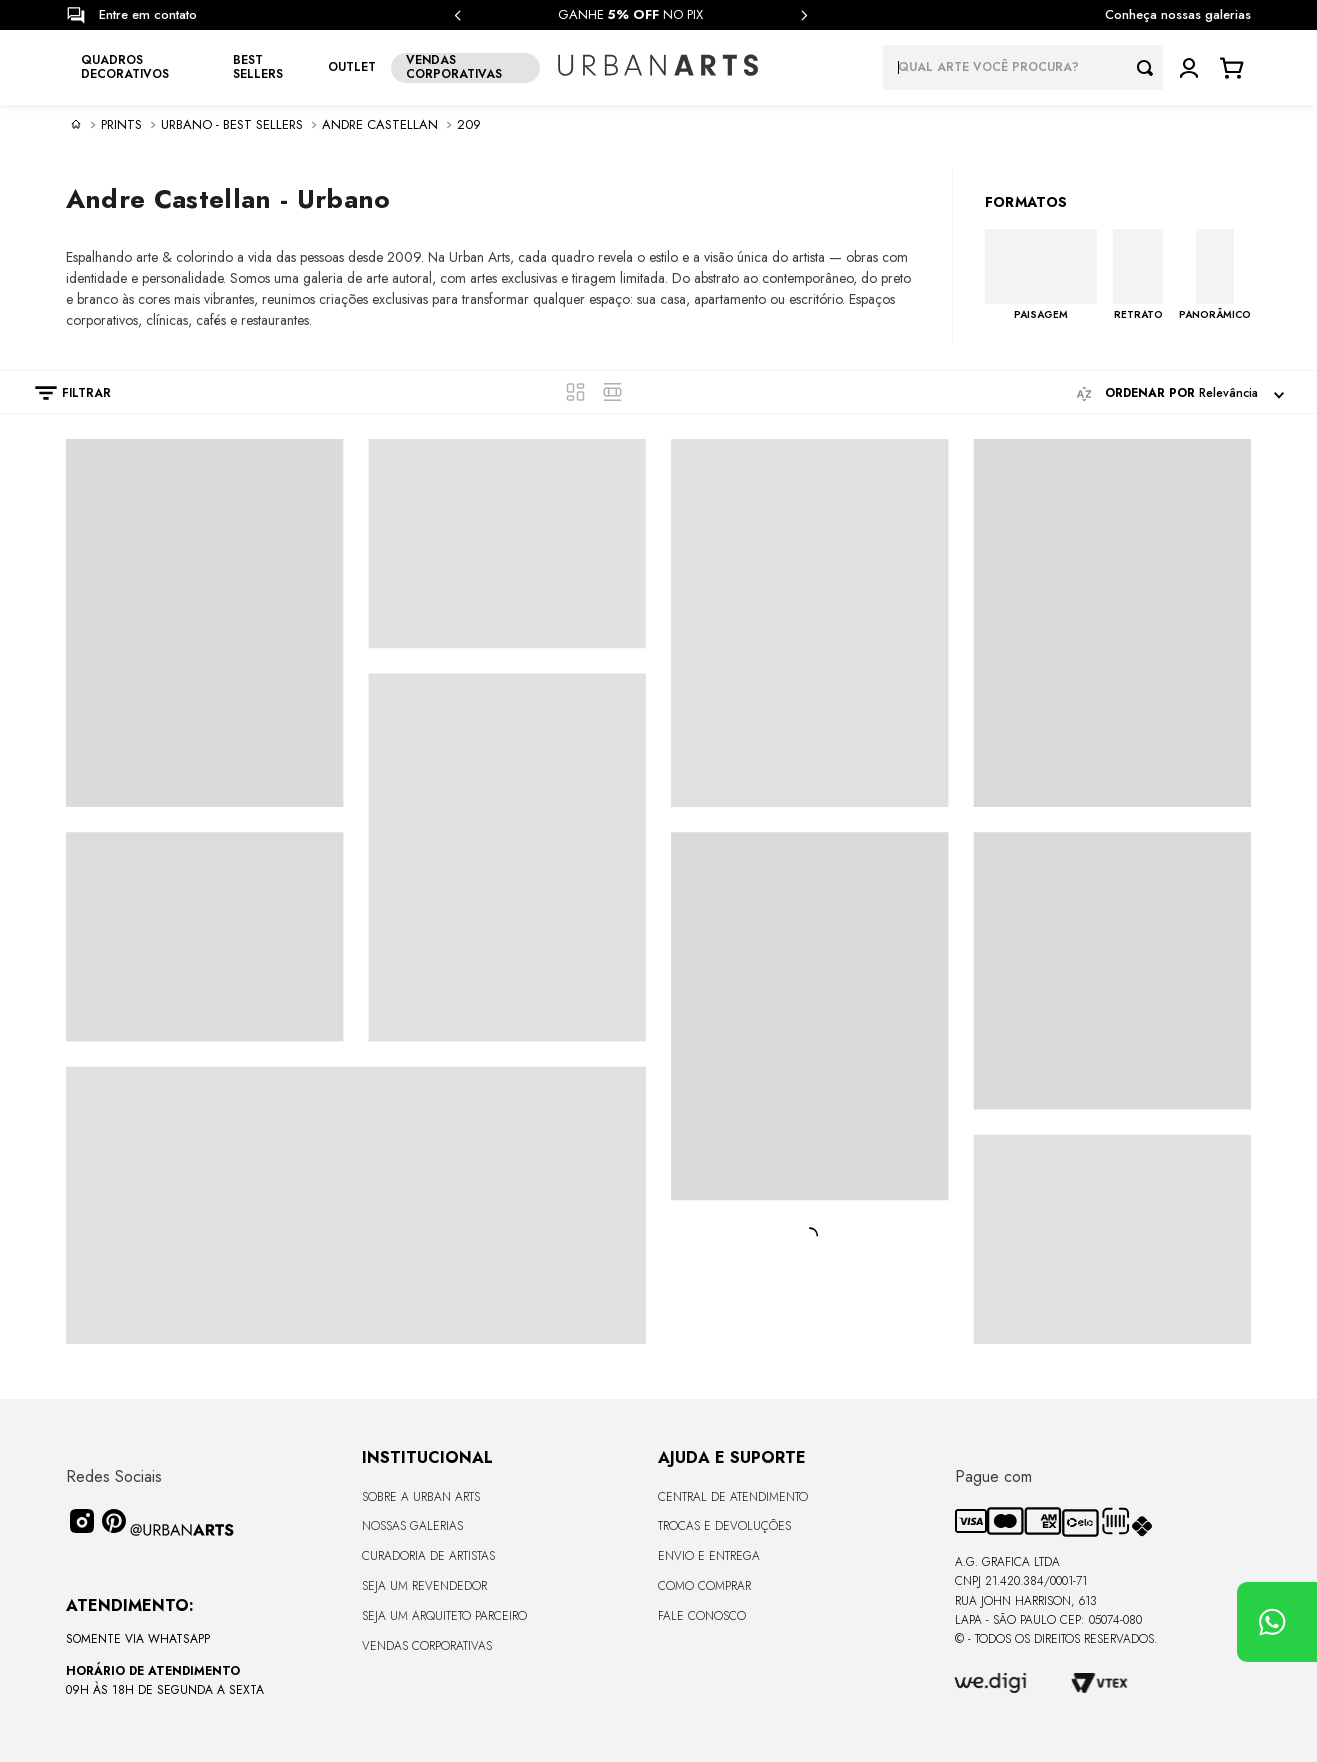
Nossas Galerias (412, 1526)
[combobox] (1023, 67)
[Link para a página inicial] (76, 124)
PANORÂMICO (1215, 314)
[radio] (575, 392)
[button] (63, 393)
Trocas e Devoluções (724, 1526)
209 (469, 125)
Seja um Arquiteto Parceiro (444, 1616)
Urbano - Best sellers (232, 125)
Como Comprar (704, 1586)
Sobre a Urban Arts (421, 1497)
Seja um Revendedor (424, 1586)
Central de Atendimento (733, 1497)
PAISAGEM (1041, 314)
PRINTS (121, 125)
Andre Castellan (380, 125)
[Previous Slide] (458, 15)
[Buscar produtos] (1150, 67)
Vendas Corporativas (427, 1646)
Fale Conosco (702, 1616)
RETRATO (1138, 314)
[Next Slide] (804, 15)
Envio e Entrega (709, 1556)
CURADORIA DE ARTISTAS (428, 1556)
